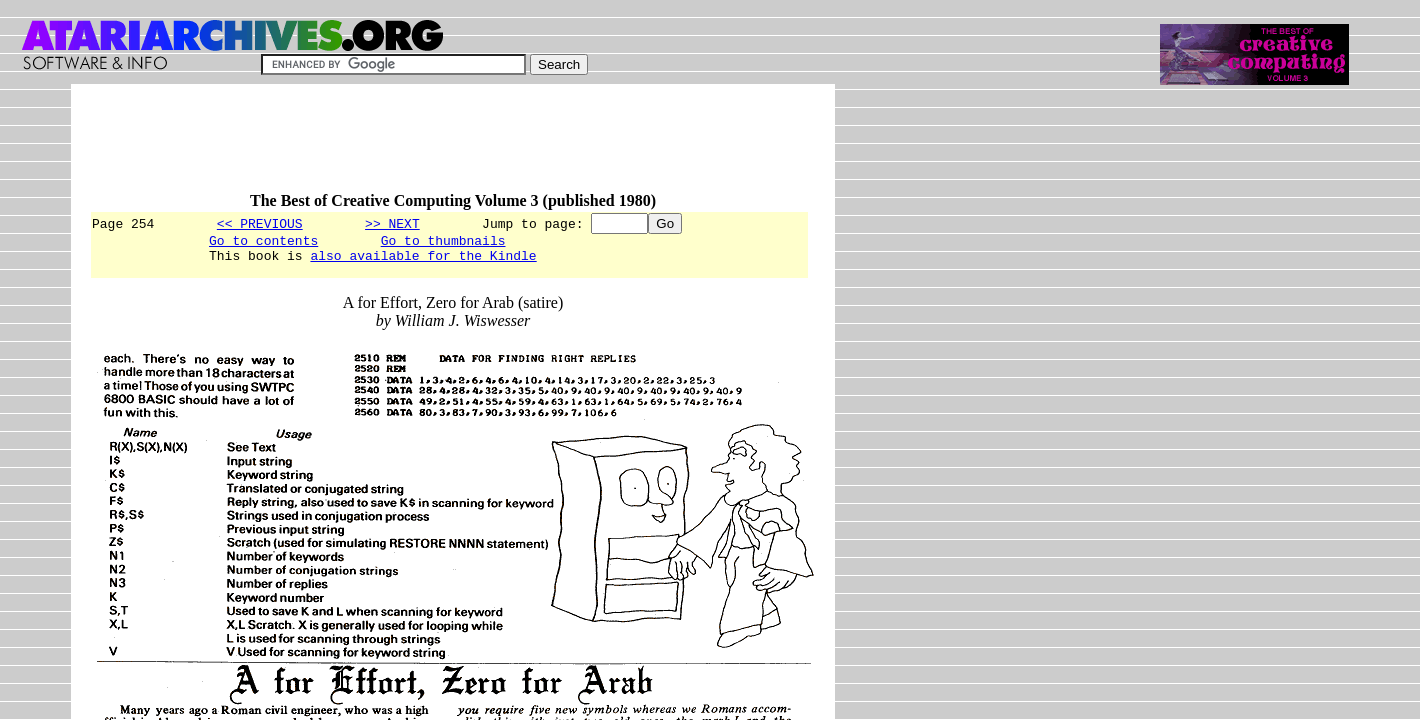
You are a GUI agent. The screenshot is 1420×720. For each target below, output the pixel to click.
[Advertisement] (453, 147)
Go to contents (263, 243)
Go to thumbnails (443, 243)
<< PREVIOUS (260, 223)
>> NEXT (392, 223)
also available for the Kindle (423, 261)
